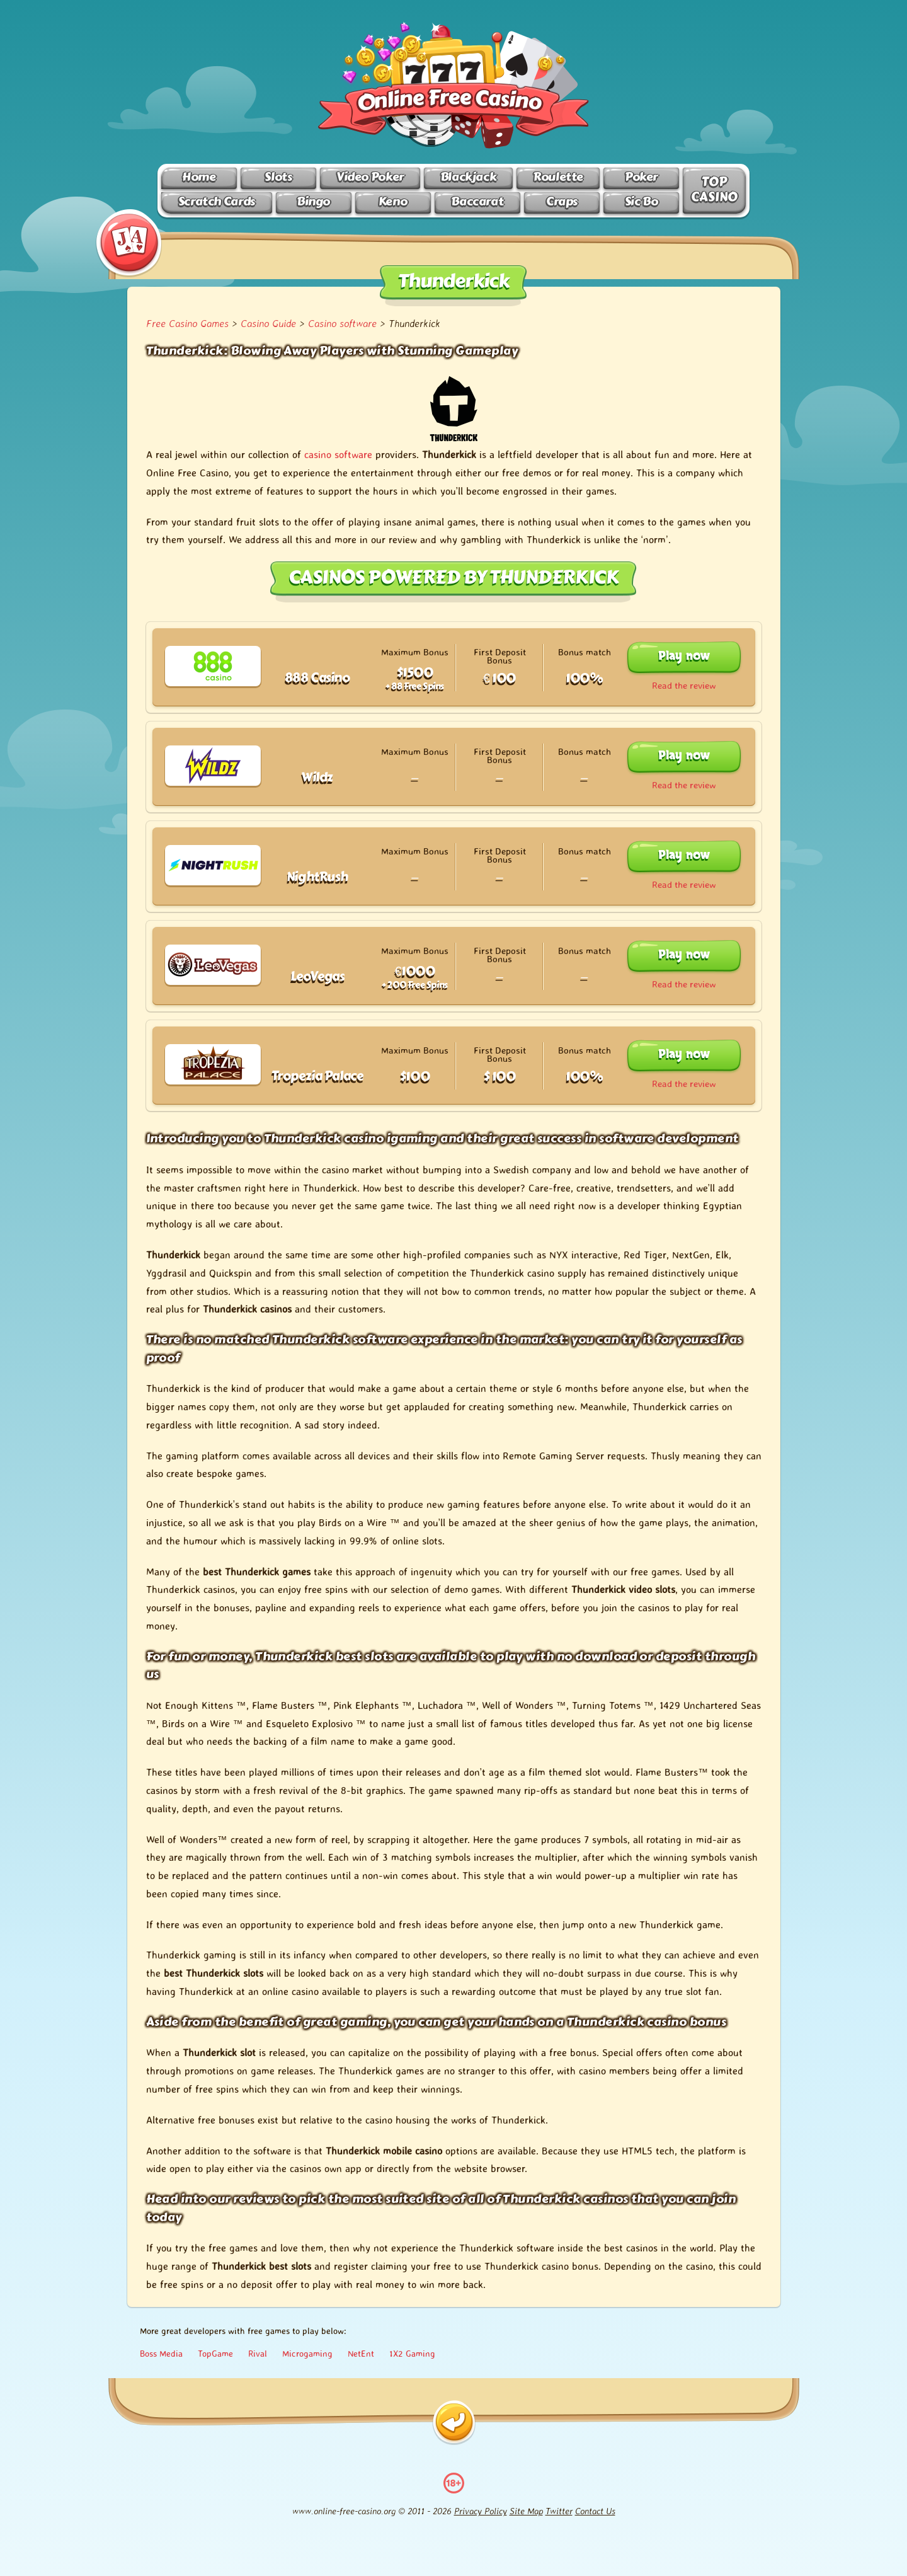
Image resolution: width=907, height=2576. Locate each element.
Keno (393, 201)
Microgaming (307, 2353)
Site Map (526, 2510)
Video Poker (370, 177)
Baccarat (477, 201)
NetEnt (361, 2353)
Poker (641, 177)
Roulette (558, 177)
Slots (278, 177)
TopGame (215, 2353)
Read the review (684, 685)
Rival (257, 2353)
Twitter (559, 2510)
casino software (338, 454)
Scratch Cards (216, 201)
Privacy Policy (480, 2510)
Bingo (313, 201)
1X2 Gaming (412, 2353)
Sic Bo (641, 201)
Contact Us (595, 2510)
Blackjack (468, 177)
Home (198, 177)
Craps (562, 201)
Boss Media (161, 2353)
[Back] (454, 2422)
